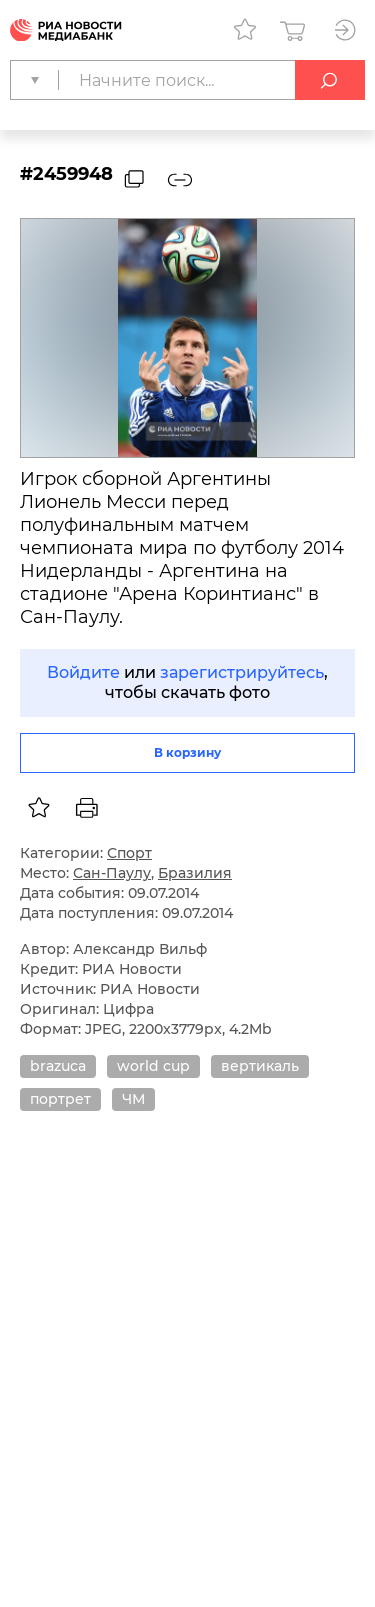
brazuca (58, 1066)
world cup (153, 1066)
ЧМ (133, 1099)
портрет (60, 1099)
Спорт (129, 853)
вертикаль (260, 1066)
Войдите (83, 672)
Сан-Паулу (112, 873)
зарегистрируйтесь (242, 672)
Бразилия (195, 873)
